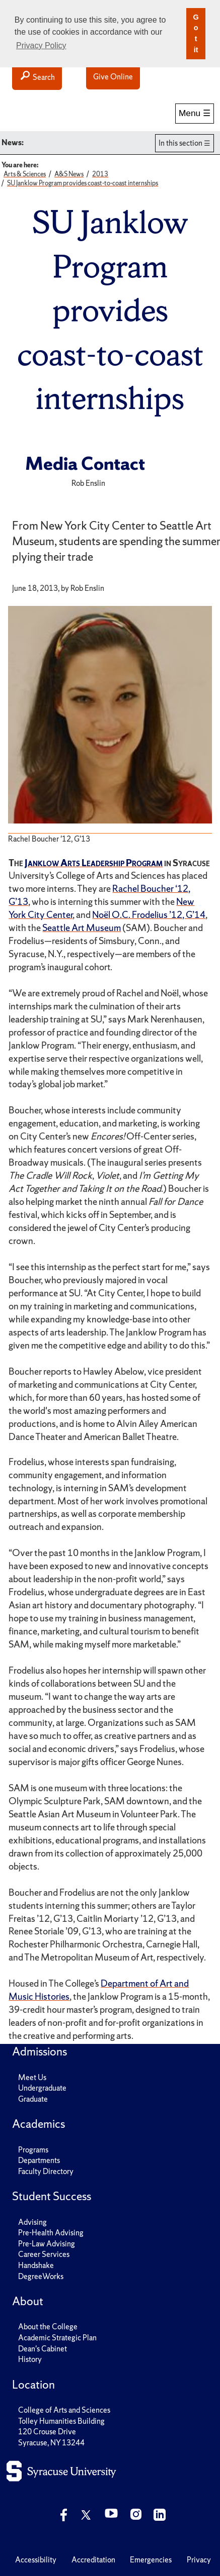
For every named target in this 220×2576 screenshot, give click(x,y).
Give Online (113, 76)
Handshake (36, 2265)
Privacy (199, 2559)
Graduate (33, 2099)
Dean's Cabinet (42, 2348)
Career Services (43, 2254)
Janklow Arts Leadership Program (94, 863)
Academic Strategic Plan (57, 2337)
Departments (39, 2160)
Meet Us (32, 2077)
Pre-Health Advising (51, 2232)
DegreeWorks (40, 2276)
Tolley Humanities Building (61, 2421)
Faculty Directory (46, 2171)
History (30, 2359)
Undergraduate (42, 2088)
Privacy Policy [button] (41, 45)
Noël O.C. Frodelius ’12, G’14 (148, 914)
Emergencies (151, 2559)
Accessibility (35, 2559)
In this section (180, 143)
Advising (32, 2222)
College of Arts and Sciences (64, 2410)
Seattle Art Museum (81, 927)
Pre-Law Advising (46, 2243)
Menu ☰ (194, 113)
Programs (33, 2149)
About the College (48, 2326)
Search (37, 76)
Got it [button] (195, 33)
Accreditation (93, 2559)
